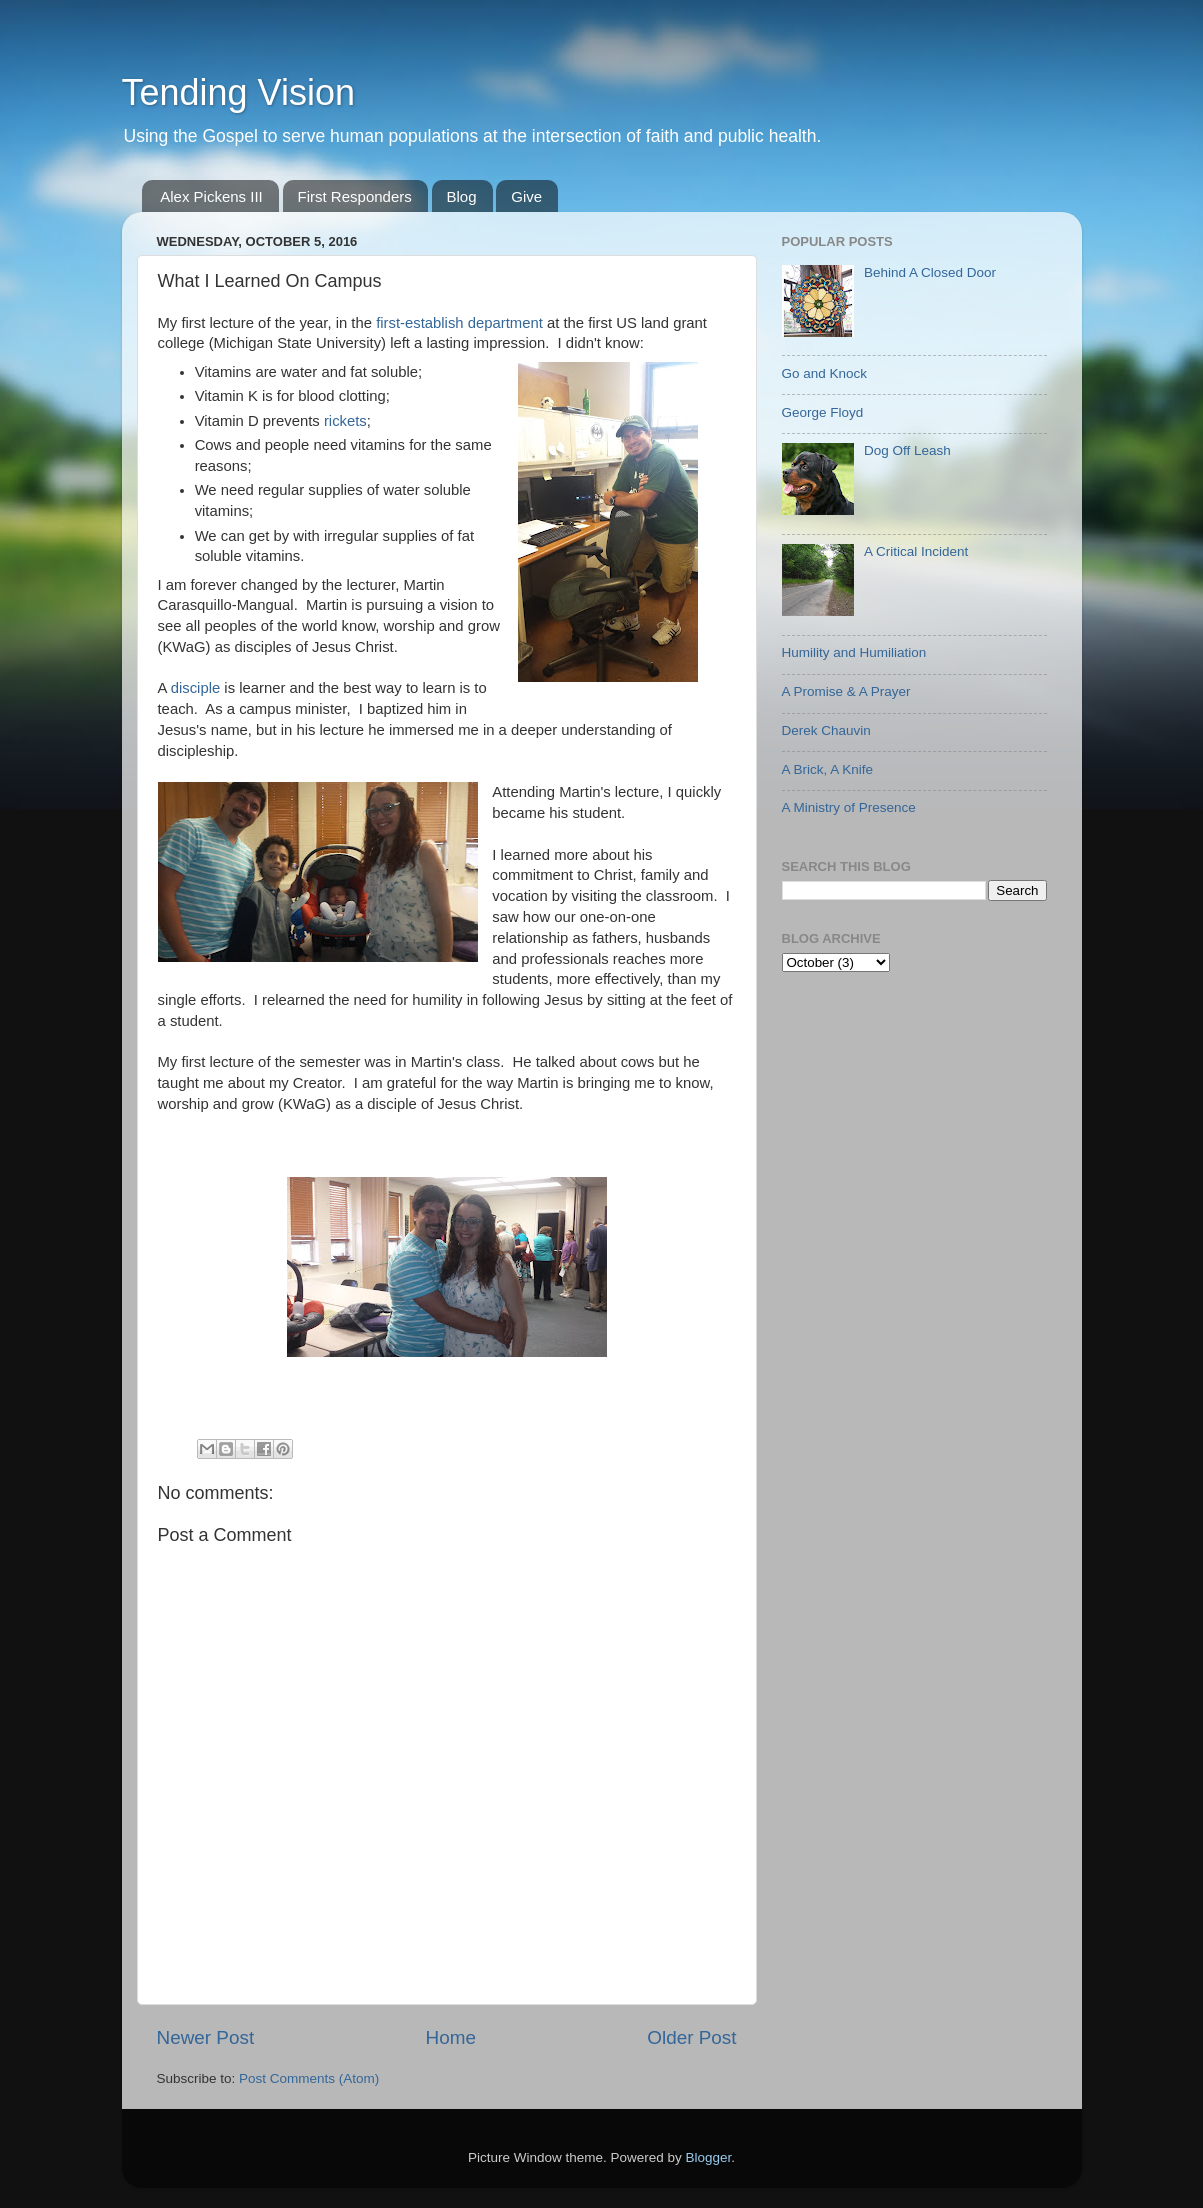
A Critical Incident (916, 551)
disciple (196, 688)
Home (451, 2037)
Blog (462, 196)
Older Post (691, 2037)
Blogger (709, 2157)
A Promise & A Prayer (846, 691)
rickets (345, 421)
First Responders (355, 196)
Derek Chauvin (826, 730)
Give (526, 196)
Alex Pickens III (211, 196)
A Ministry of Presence (849, 807)
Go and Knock (825, 373)
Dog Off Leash (907, 450)
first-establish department (459, 323)
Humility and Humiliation (854, 652)
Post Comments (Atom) (309, 2078)
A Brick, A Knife (828, 769)
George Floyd (823, 412)
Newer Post (206, 2037)
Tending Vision (239, 92)
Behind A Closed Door (930, 272)
